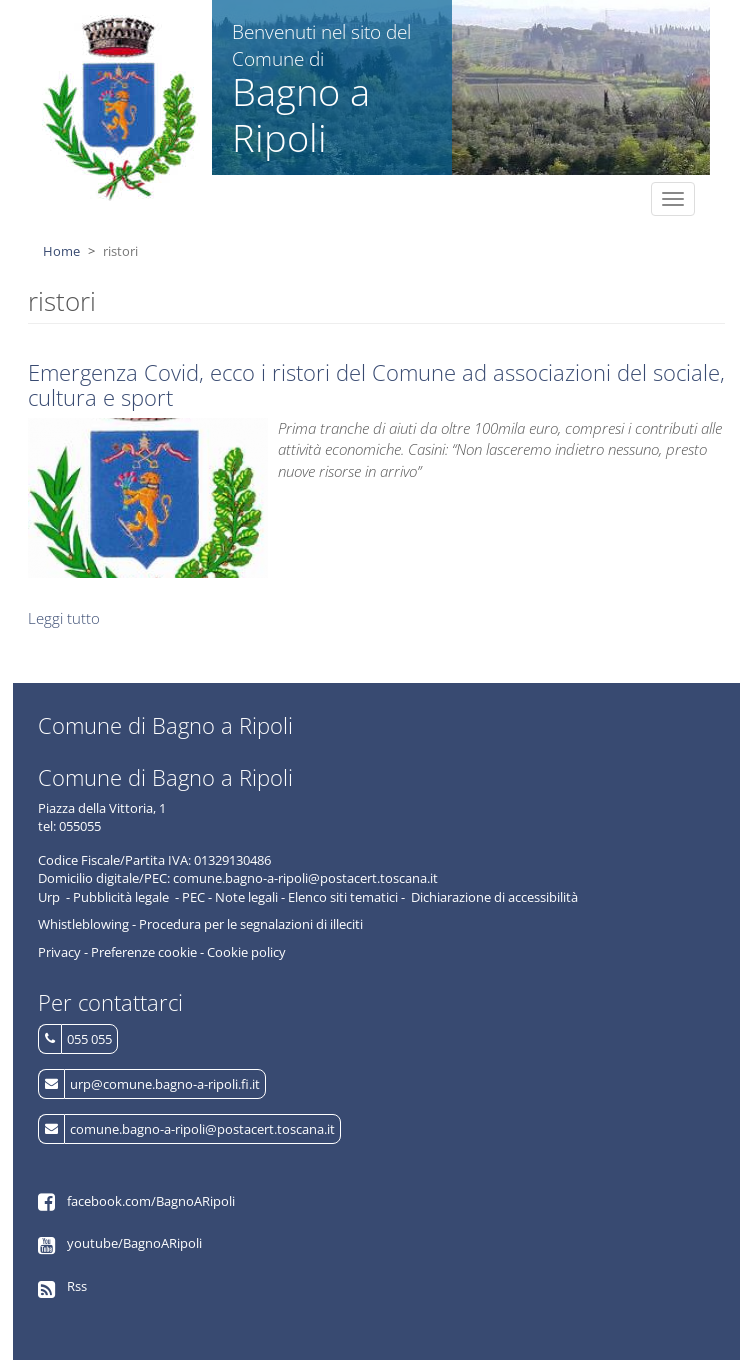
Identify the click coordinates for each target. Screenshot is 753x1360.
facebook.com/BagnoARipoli (151, 1201)
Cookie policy (246, 952)
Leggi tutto (64, 618)
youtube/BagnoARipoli (134, 1243)
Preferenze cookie (144, 952)
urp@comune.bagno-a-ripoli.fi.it (165, 1084)
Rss (77, 1286)
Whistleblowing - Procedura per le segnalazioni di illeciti (200, 924)
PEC (193, 897)
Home (61, 251)
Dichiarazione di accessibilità (494, 897)
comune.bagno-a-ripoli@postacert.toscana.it (202, 1129)
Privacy (59, 952)
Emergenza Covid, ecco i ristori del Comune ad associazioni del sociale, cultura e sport (376, 384)
